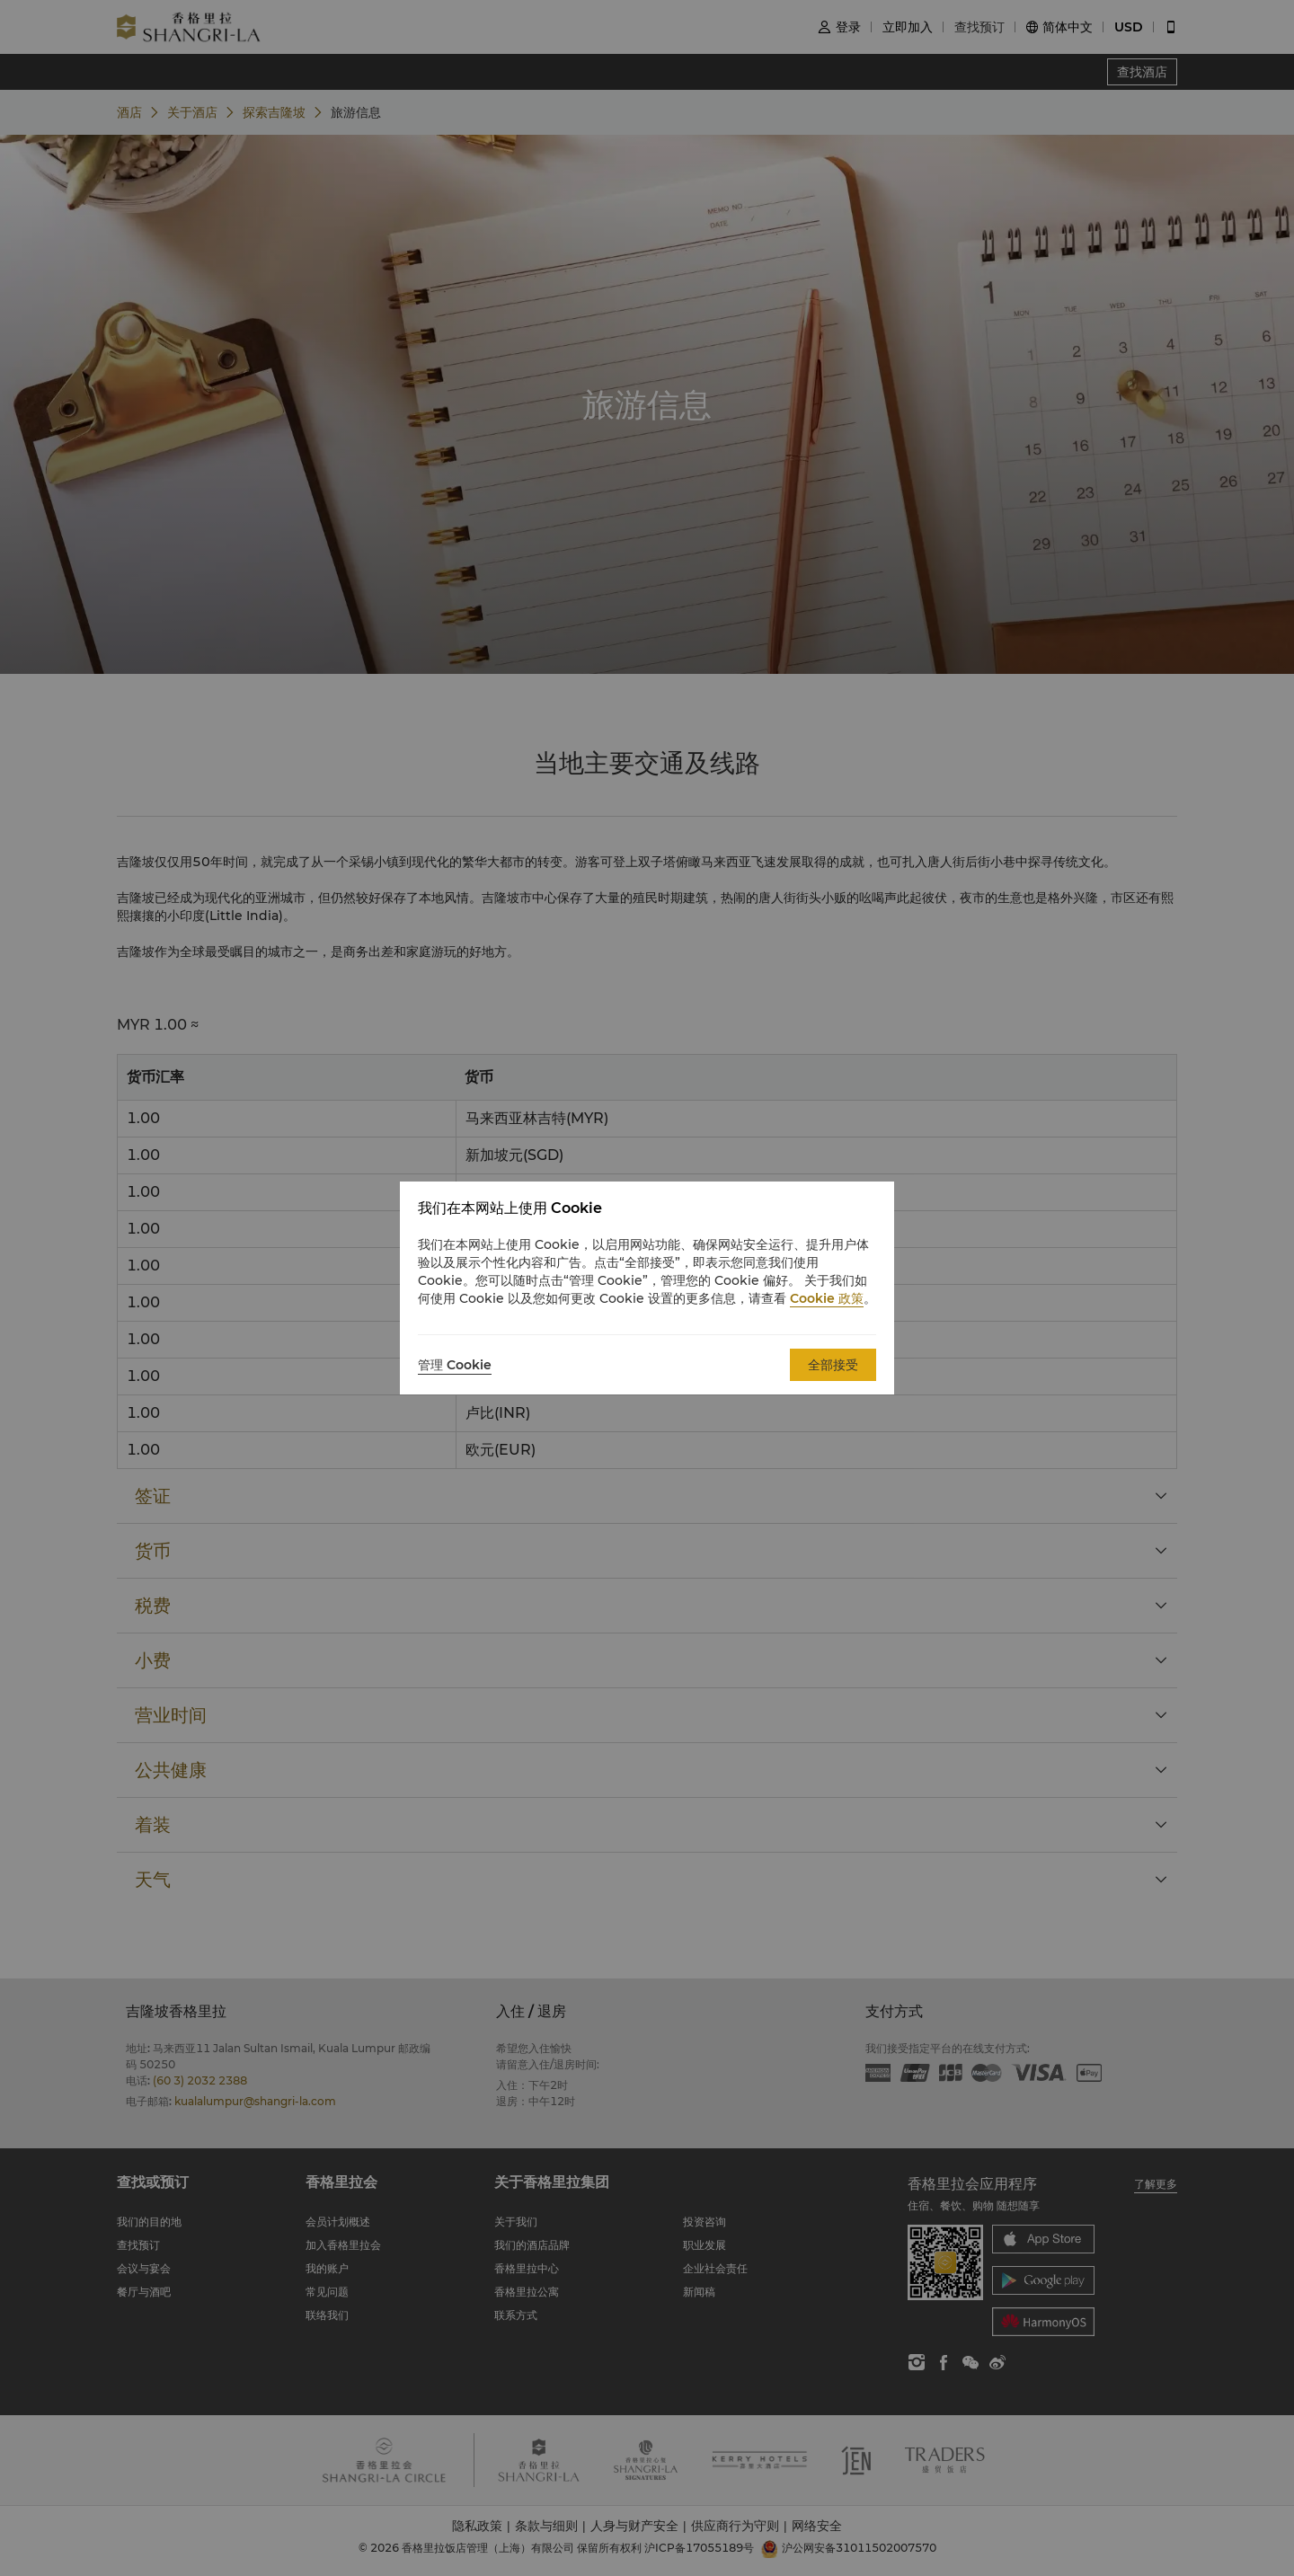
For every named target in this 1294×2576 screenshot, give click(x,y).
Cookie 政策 (827, 1298)
